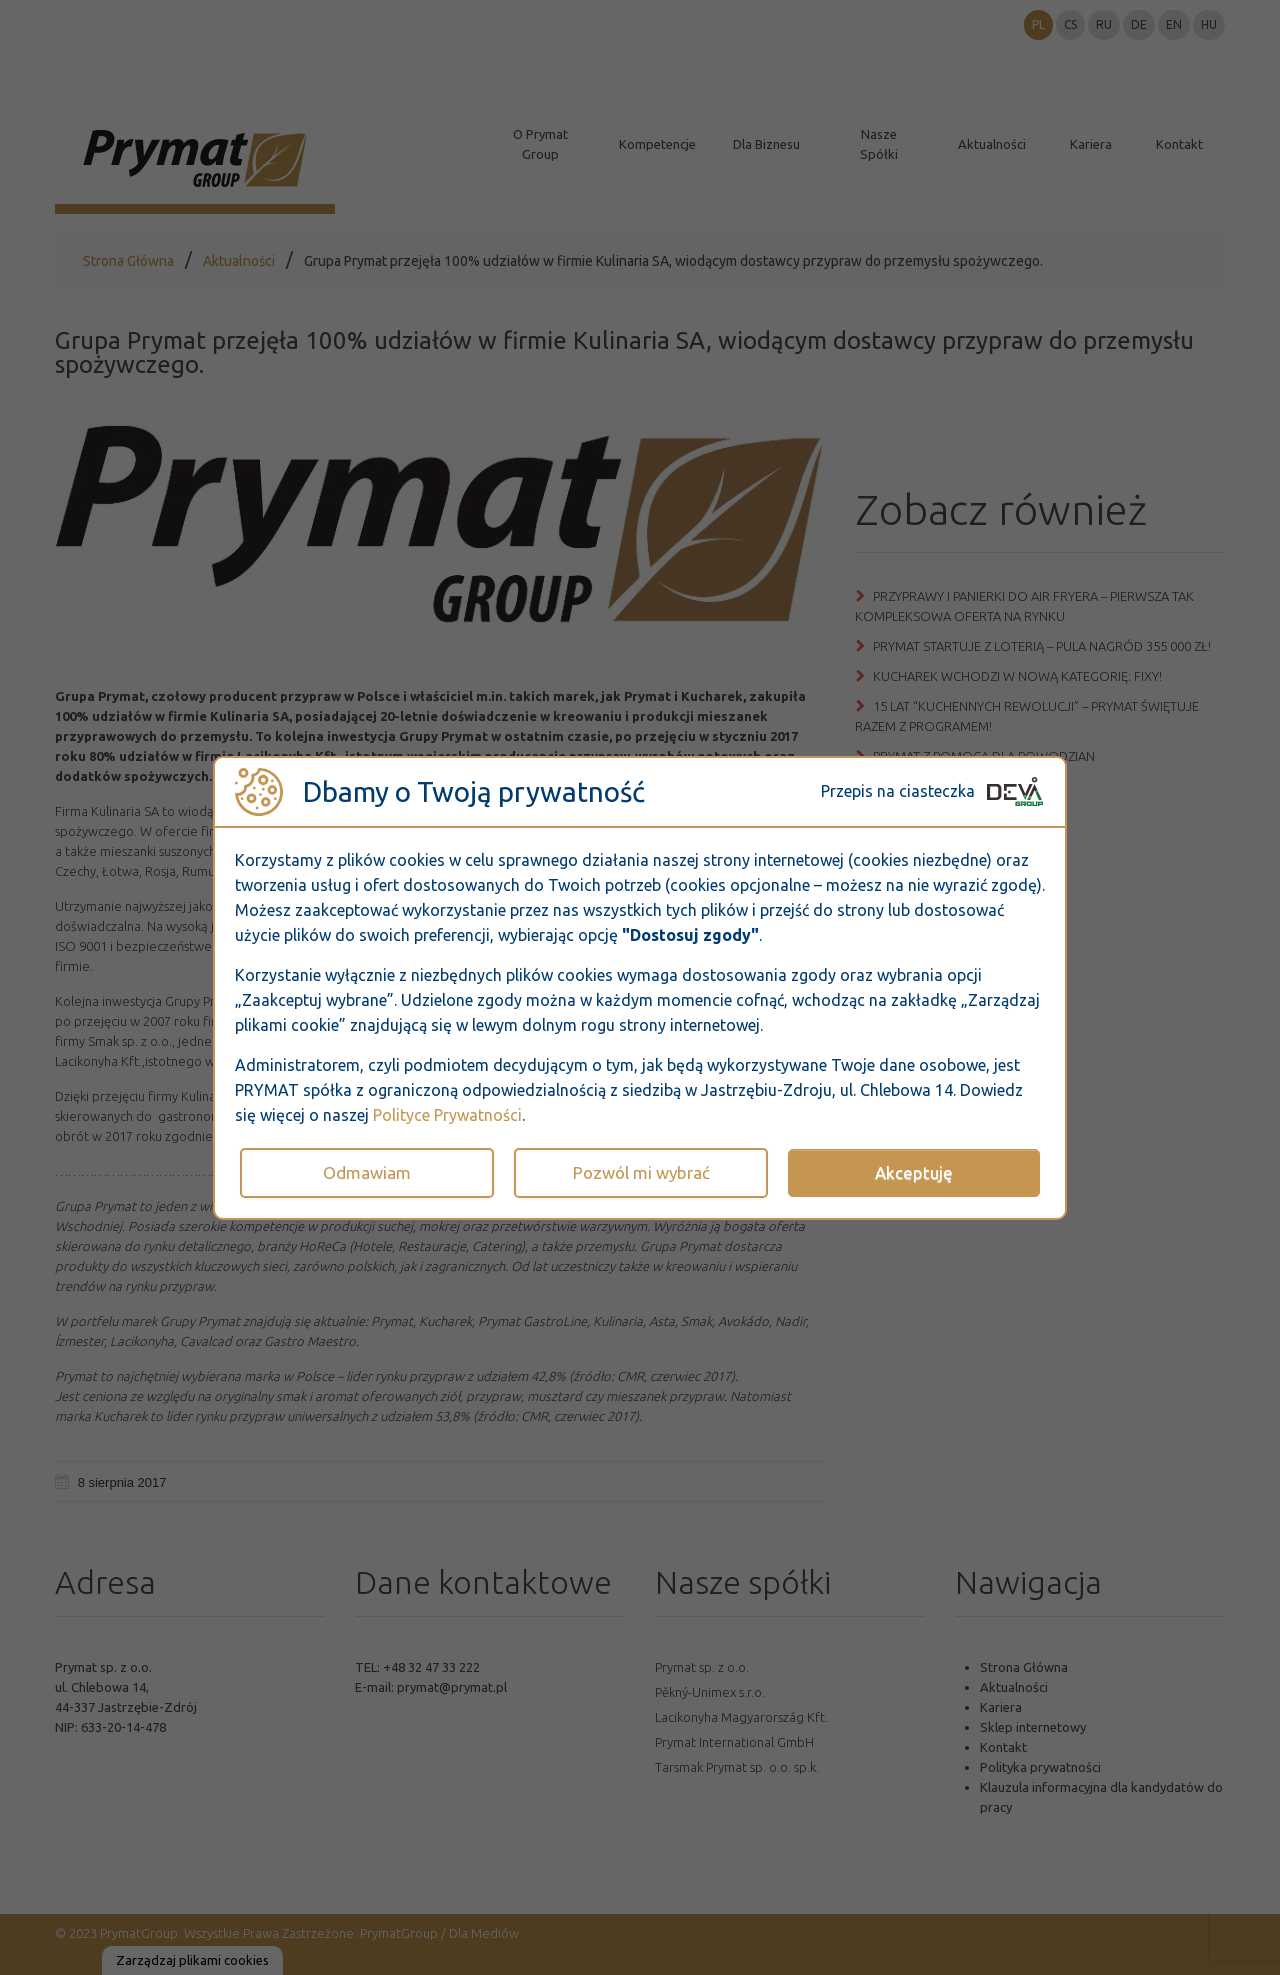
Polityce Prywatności (447, 1115)
